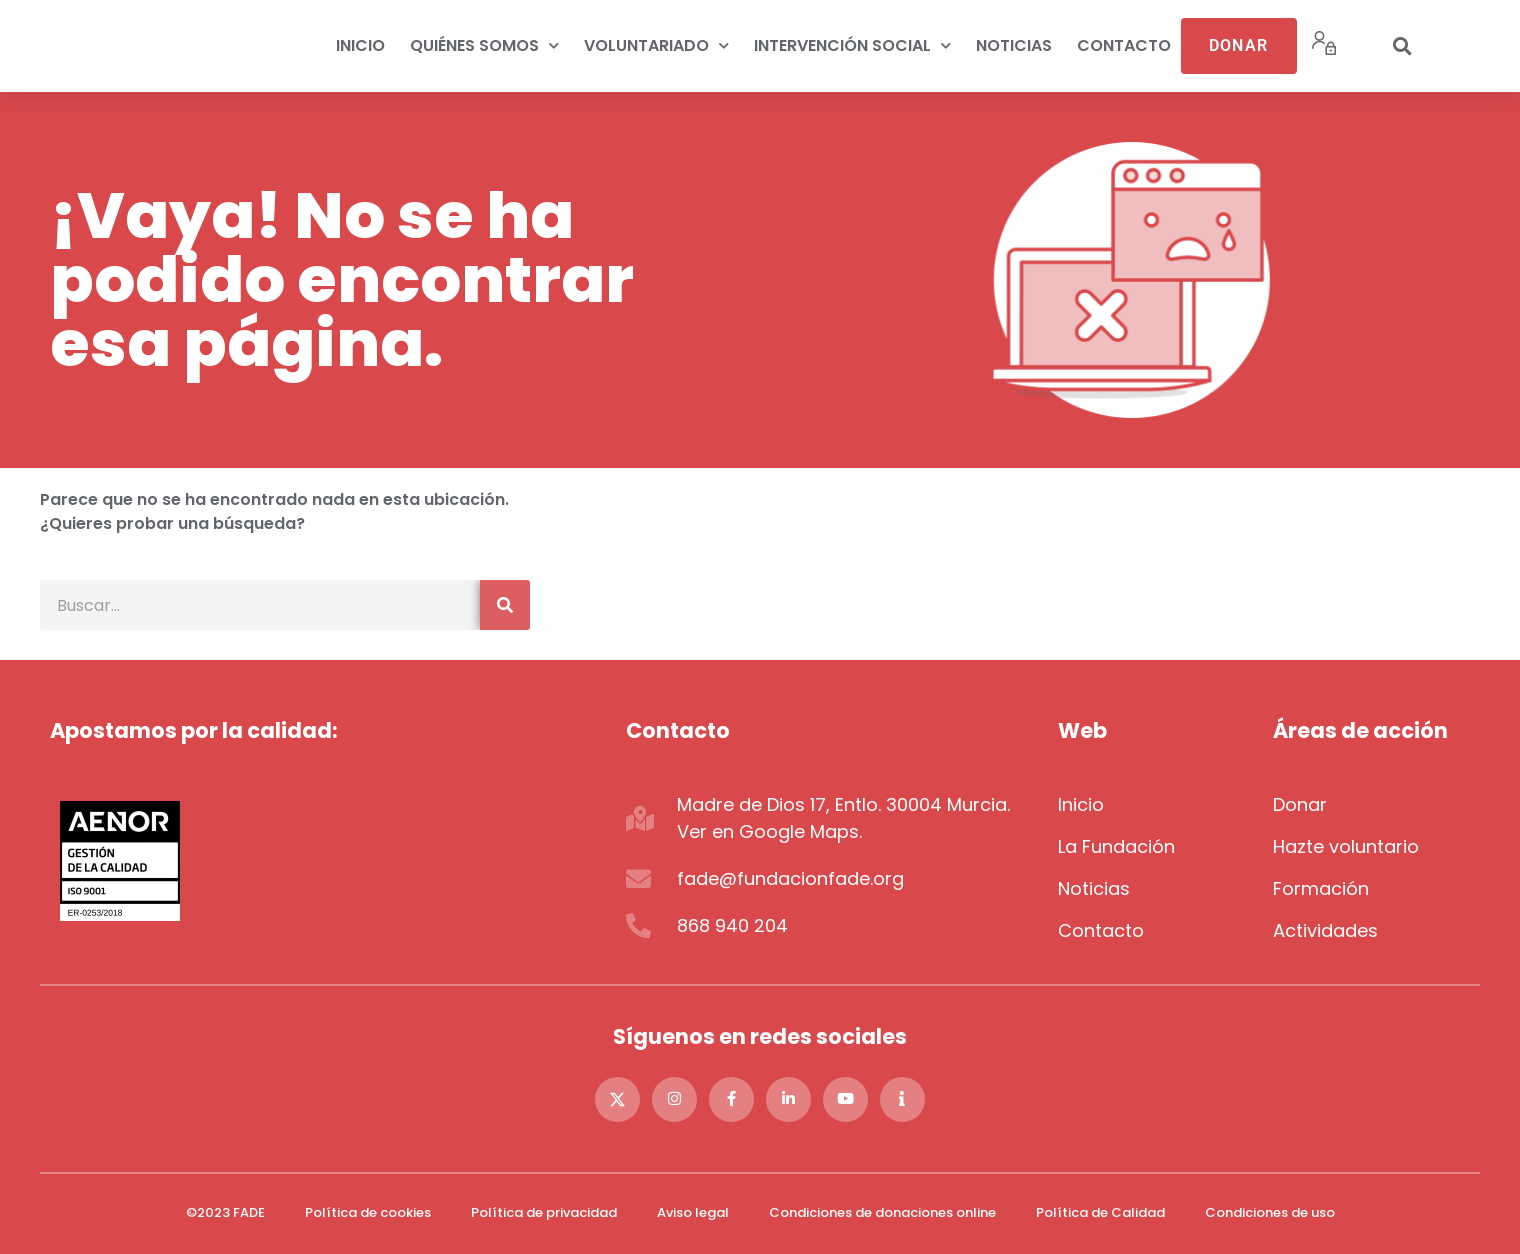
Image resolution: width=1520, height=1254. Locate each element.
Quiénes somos (484, 45)
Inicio (360, 45)
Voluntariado (656, 45)
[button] (1402, 46)
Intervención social (852, 45)
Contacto (1124, 45)
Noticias (1014, 45)
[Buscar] (505, 605)
